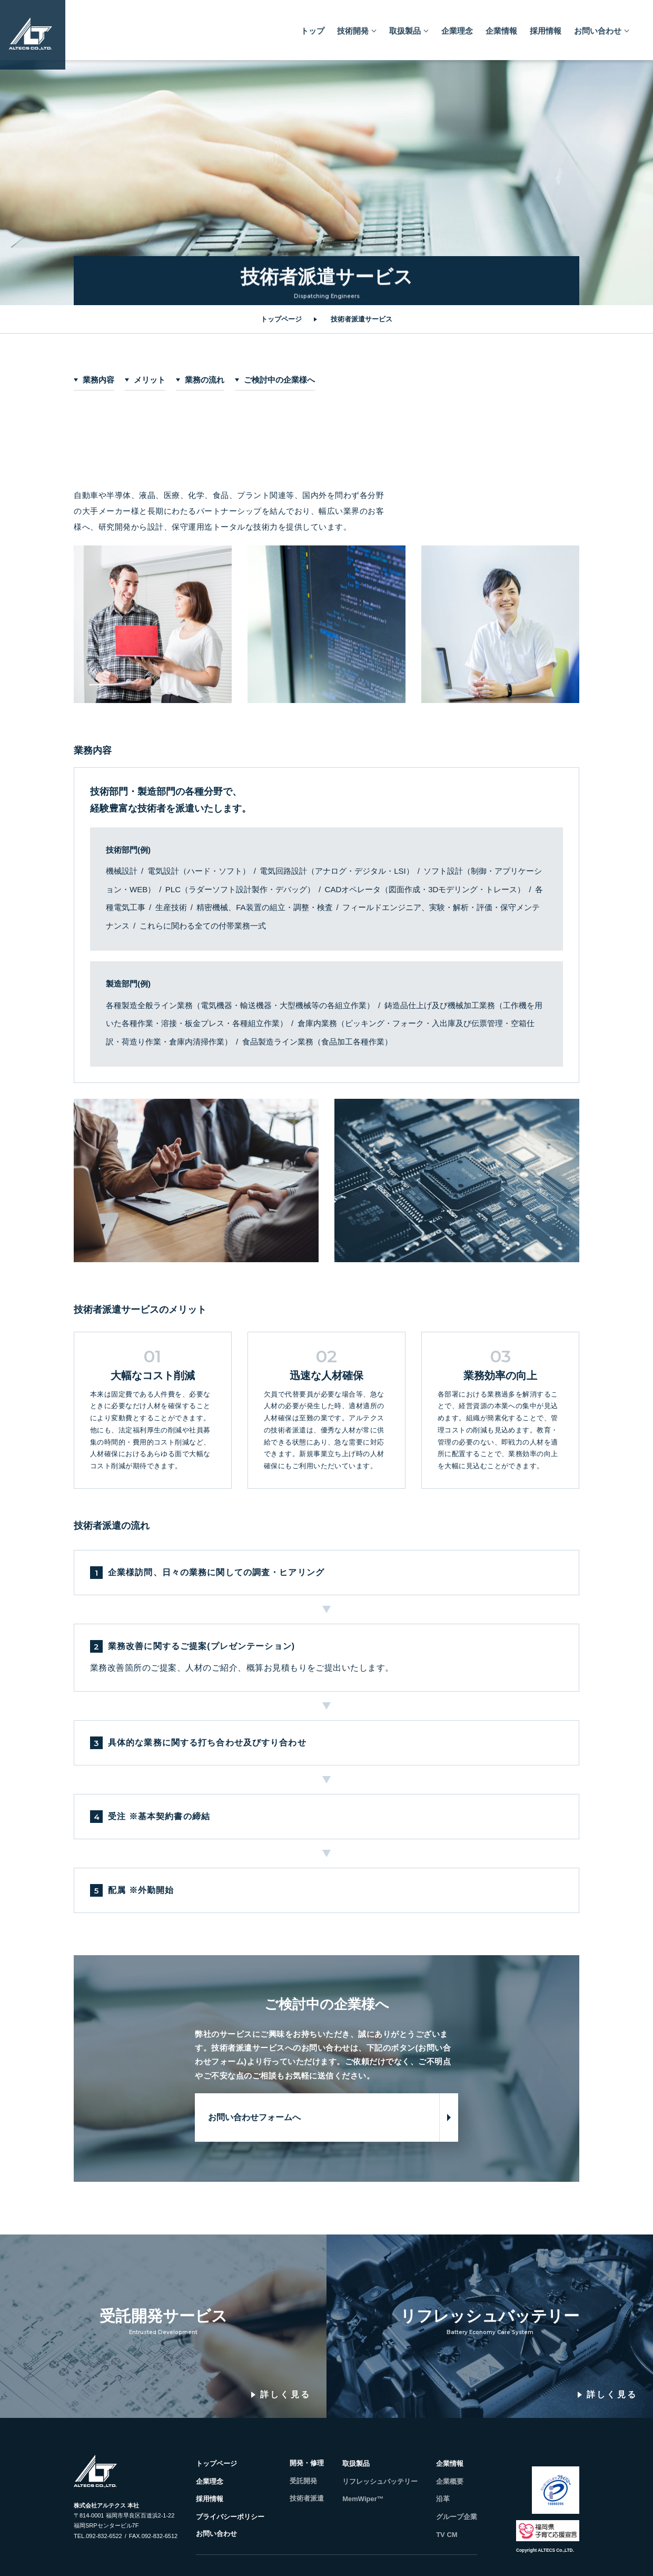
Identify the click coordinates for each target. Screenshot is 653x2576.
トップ (312, 25)
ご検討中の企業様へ (279, 379)
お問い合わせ (597, 25)
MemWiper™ (363, 2499)
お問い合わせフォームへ (254, 2117)
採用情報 (545, 25)
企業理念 (457, 25)
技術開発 (353, 25)
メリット (149, 379)
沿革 (443, 2499)
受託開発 (303, 2481)
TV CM (446, 2535)
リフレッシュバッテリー (380, 2481)
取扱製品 (405, 25)
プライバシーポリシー (230, 2517)
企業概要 (449, 2481)
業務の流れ (204, 379)
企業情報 (501, 25)
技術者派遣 (307, 2498)
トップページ (281, 319)
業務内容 (98, 379)
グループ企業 (456, 2517)
